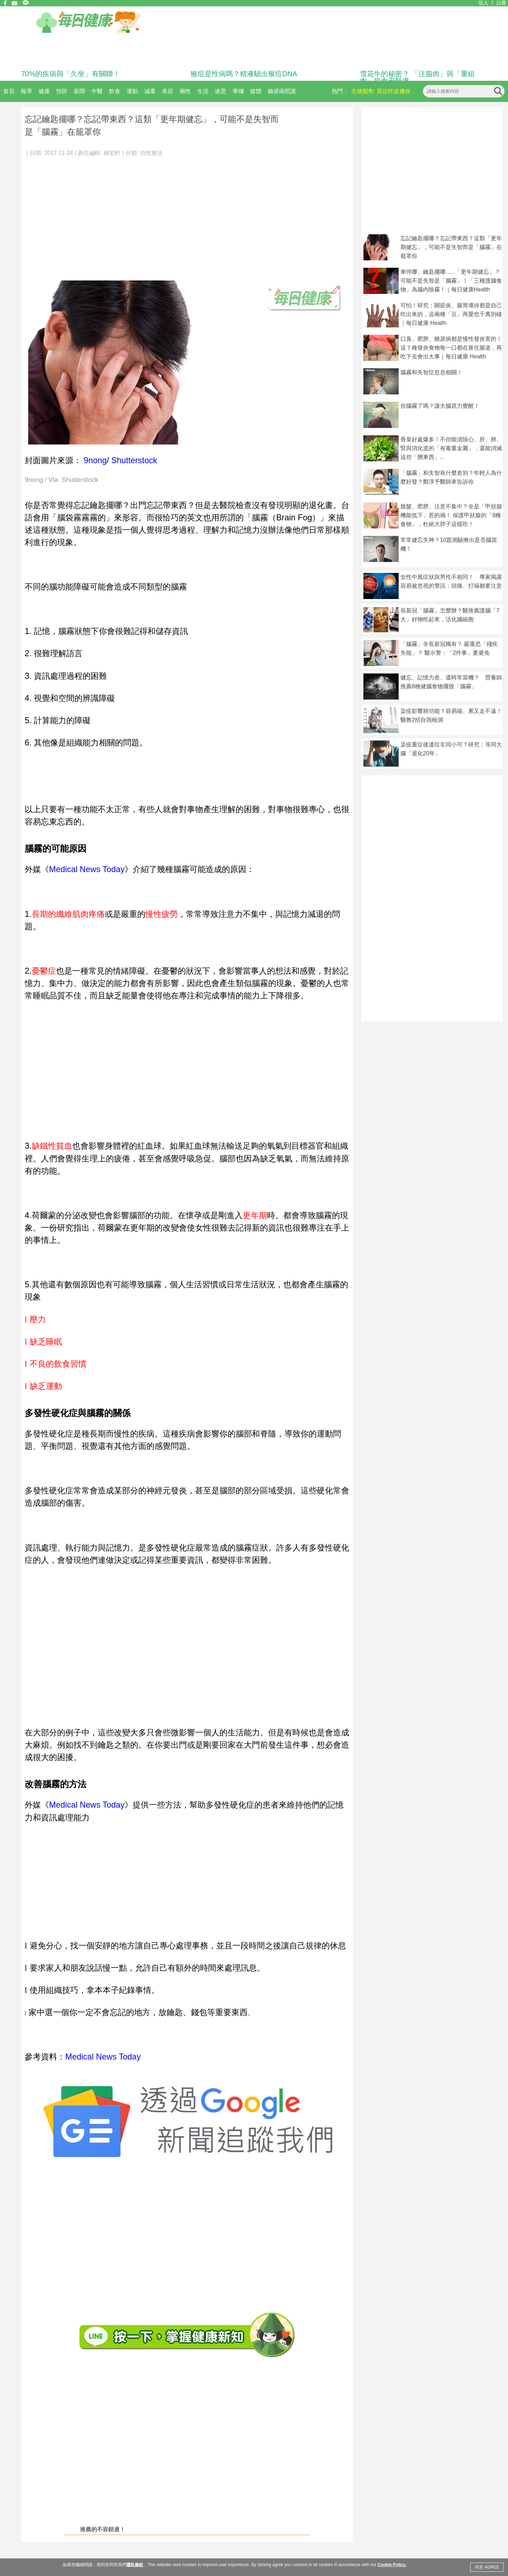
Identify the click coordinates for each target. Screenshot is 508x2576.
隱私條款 (134, 2564)
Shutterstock (134, 460)
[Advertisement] (187, 215)
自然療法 (151, 153)
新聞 (79, 91)
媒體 (255, 91)
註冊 (501, 3)
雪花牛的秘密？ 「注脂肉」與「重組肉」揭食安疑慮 (417, 77)
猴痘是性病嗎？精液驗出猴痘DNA (243, 74)
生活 (202, 91)
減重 (150, 91)
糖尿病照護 (282, 91)
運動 (132, 91)
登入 (483, 3)
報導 (26, 91)
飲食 (114, 91)
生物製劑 (362, 91)
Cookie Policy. (391, 2564)
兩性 (185, 91)
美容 (167, 91)
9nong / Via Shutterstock (61, 480)
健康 (44, 91)
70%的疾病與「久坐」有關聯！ (70, 74)
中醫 (97, 91)
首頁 (8, 91)
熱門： (340, 91)
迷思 (220, 91)
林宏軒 (112, 153)
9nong (95, 460)
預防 (61, 91)
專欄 (238, 91)
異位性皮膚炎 (394, 91)
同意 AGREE (487, 2567)
